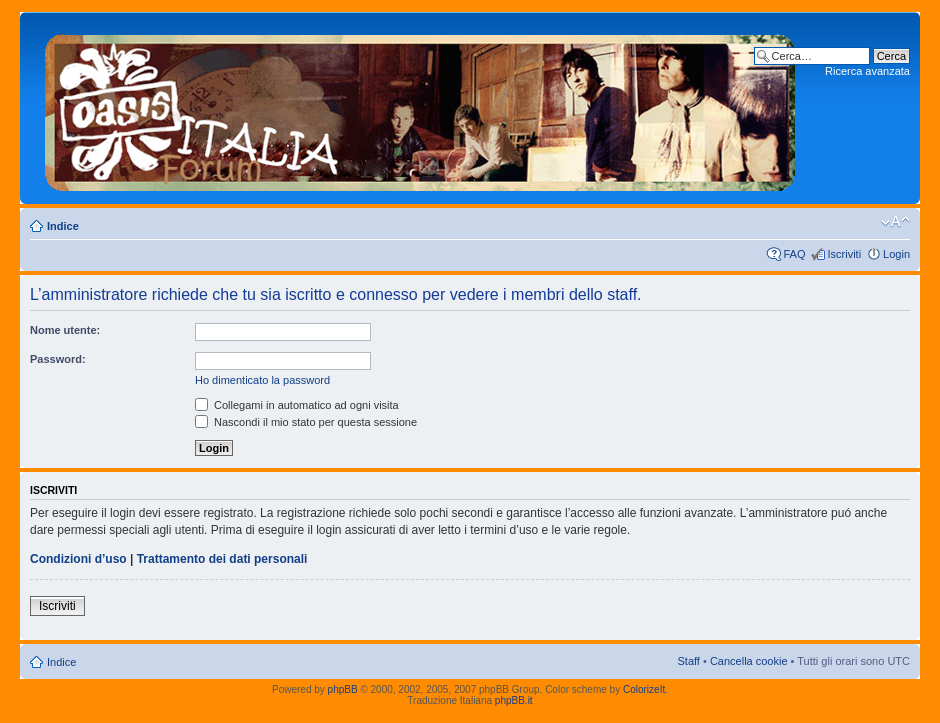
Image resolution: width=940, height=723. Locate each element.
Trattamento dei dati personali (222, 559)
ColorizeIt (644, 689)
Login (896, 254)
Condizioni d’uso (78, 559)
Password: (58, 359)
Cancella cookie (749, 661)
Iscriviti (844, 254)
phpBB (343, 689)
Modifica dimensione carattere (895, 222)
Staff (688, 661)
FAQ (794, 254)
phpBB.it (514, 700)
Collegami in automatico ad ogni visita (297, 405)
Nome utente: (65, 330)
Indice (63, 226)
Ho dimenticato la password (262, 380)
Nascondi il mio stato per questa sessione (306, 422)
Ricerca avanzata (867, 71)
